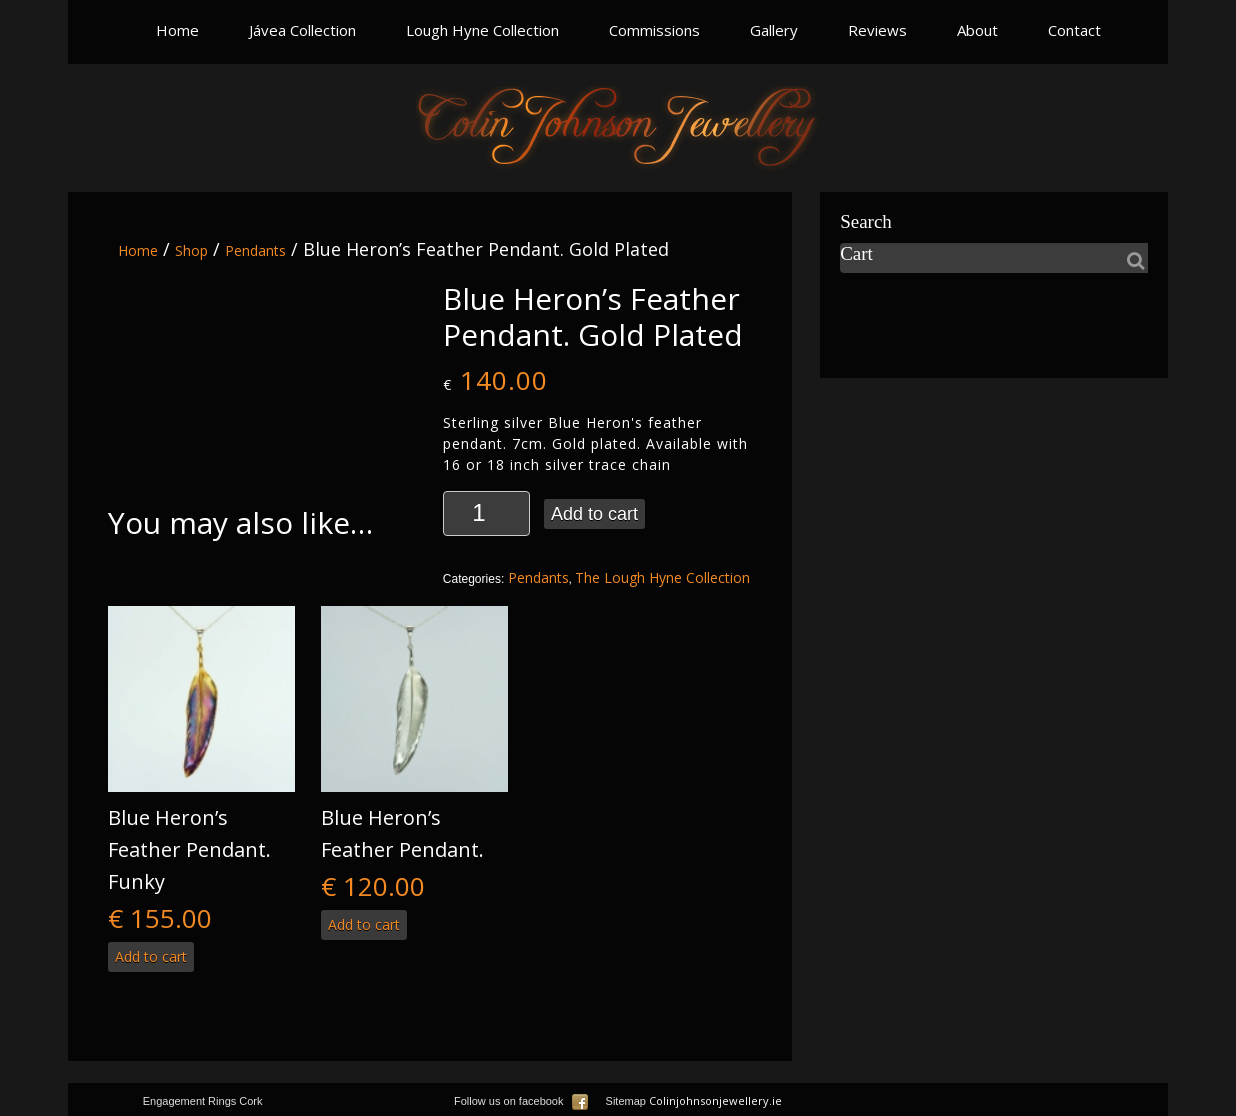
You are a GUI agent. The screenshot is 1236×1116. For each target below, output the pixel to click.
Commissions (654, 30)
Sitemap (626, 1101)
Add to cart (594, 514)
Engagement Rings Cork (203, 1101)
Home (177, 30)
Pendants (255, 250)
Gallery (774, 30)
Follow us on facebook (521, 1101)
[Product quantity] (486, 513)
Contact (1074, 30)
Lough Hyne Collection (482, 30)
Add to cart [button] (151, 956)
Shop (191, 250)
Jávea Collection (302, 30)
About (977, 30)
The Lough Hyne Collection (662, 577)
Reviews (877, 30)
